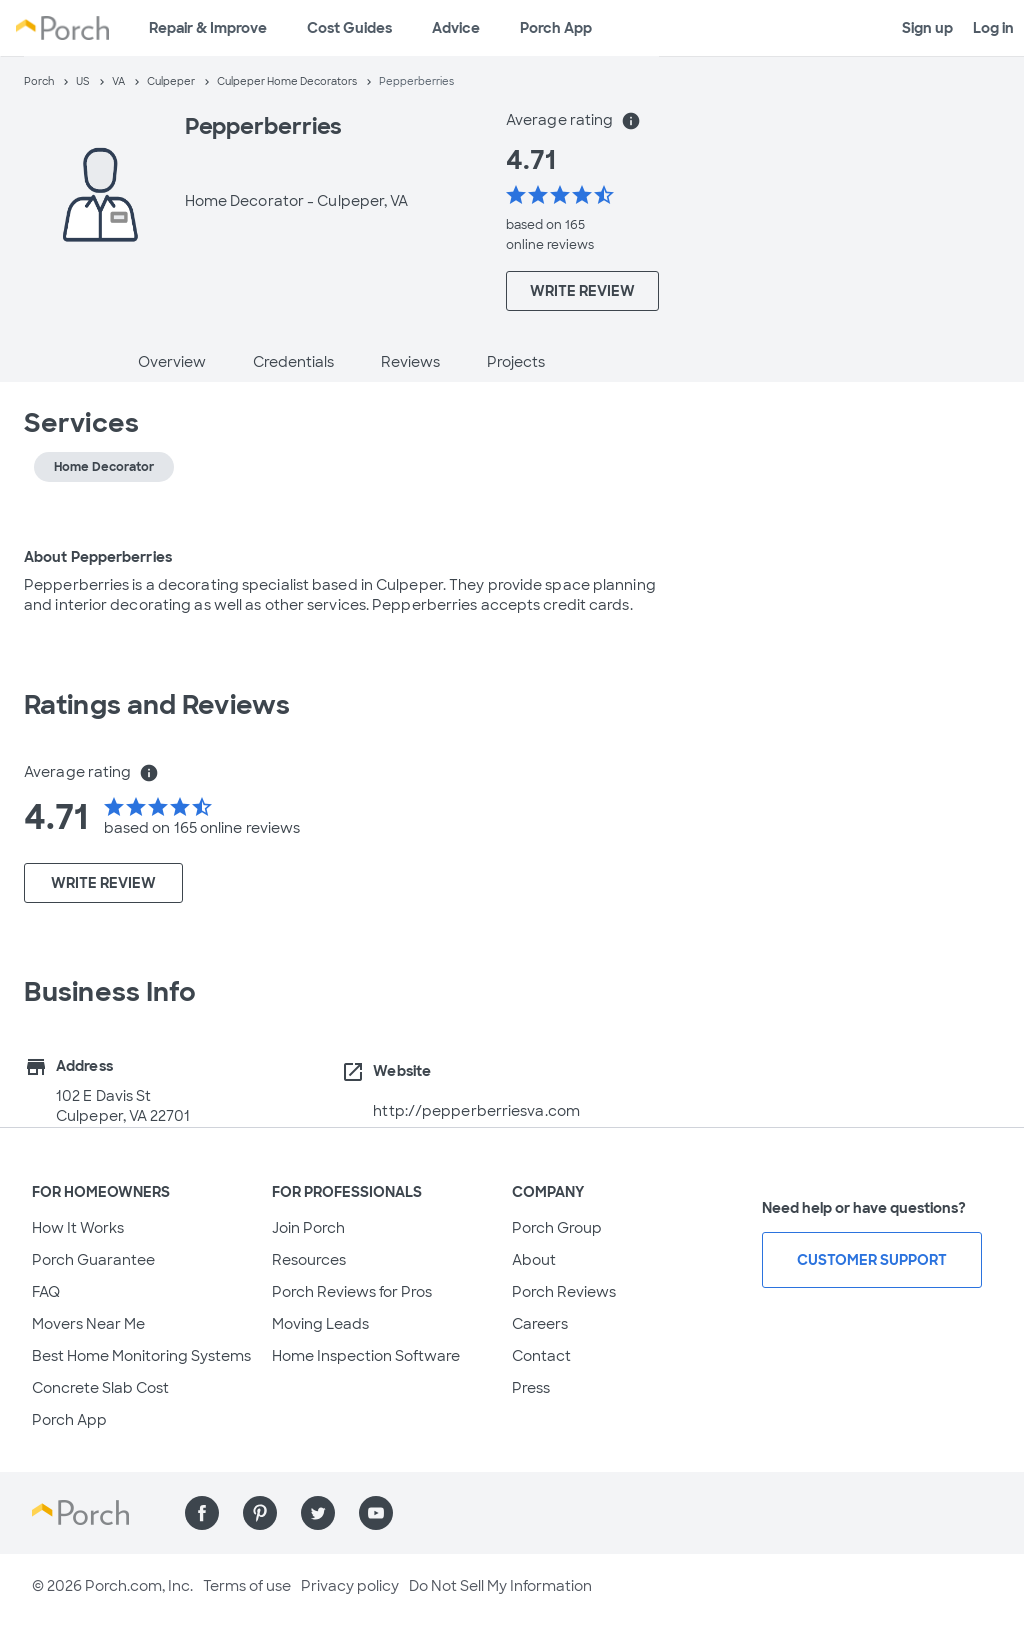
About (534, 1260)
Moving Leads (320, 1324)
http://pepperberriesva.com (476, 1111)
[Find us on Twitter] (318, 1513)
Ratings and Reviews (157, 705)
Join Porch (308, 1228)
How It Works (78, 1228)
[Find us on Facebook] (202, 1513)
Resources (309, 1260)
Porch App (556, 28)
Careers (540, 1324)
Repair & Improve (208, 28)
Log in (993, 28)
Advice (456, 28)
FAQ (46, 1292)
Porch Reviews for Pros (352, 1292)
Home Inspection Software (366, 1356)
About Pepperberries (98, 557)
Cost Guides (349, 28)
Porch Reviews (564, 1292)
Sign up (927, 28)
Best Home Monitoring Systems (141, 1356)
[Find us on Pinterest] (260, 1513)
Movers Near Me (88, 1324)
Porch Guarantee (93, 1260)
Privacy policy (350, 1586)
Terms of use (247, 1586)
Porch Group (557, 1228)
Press (531, 1388)
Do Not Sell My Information (500, 1586)
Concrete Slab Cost (100, 1388)
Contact (541, 1356)
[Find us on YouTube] (376, 1513)
